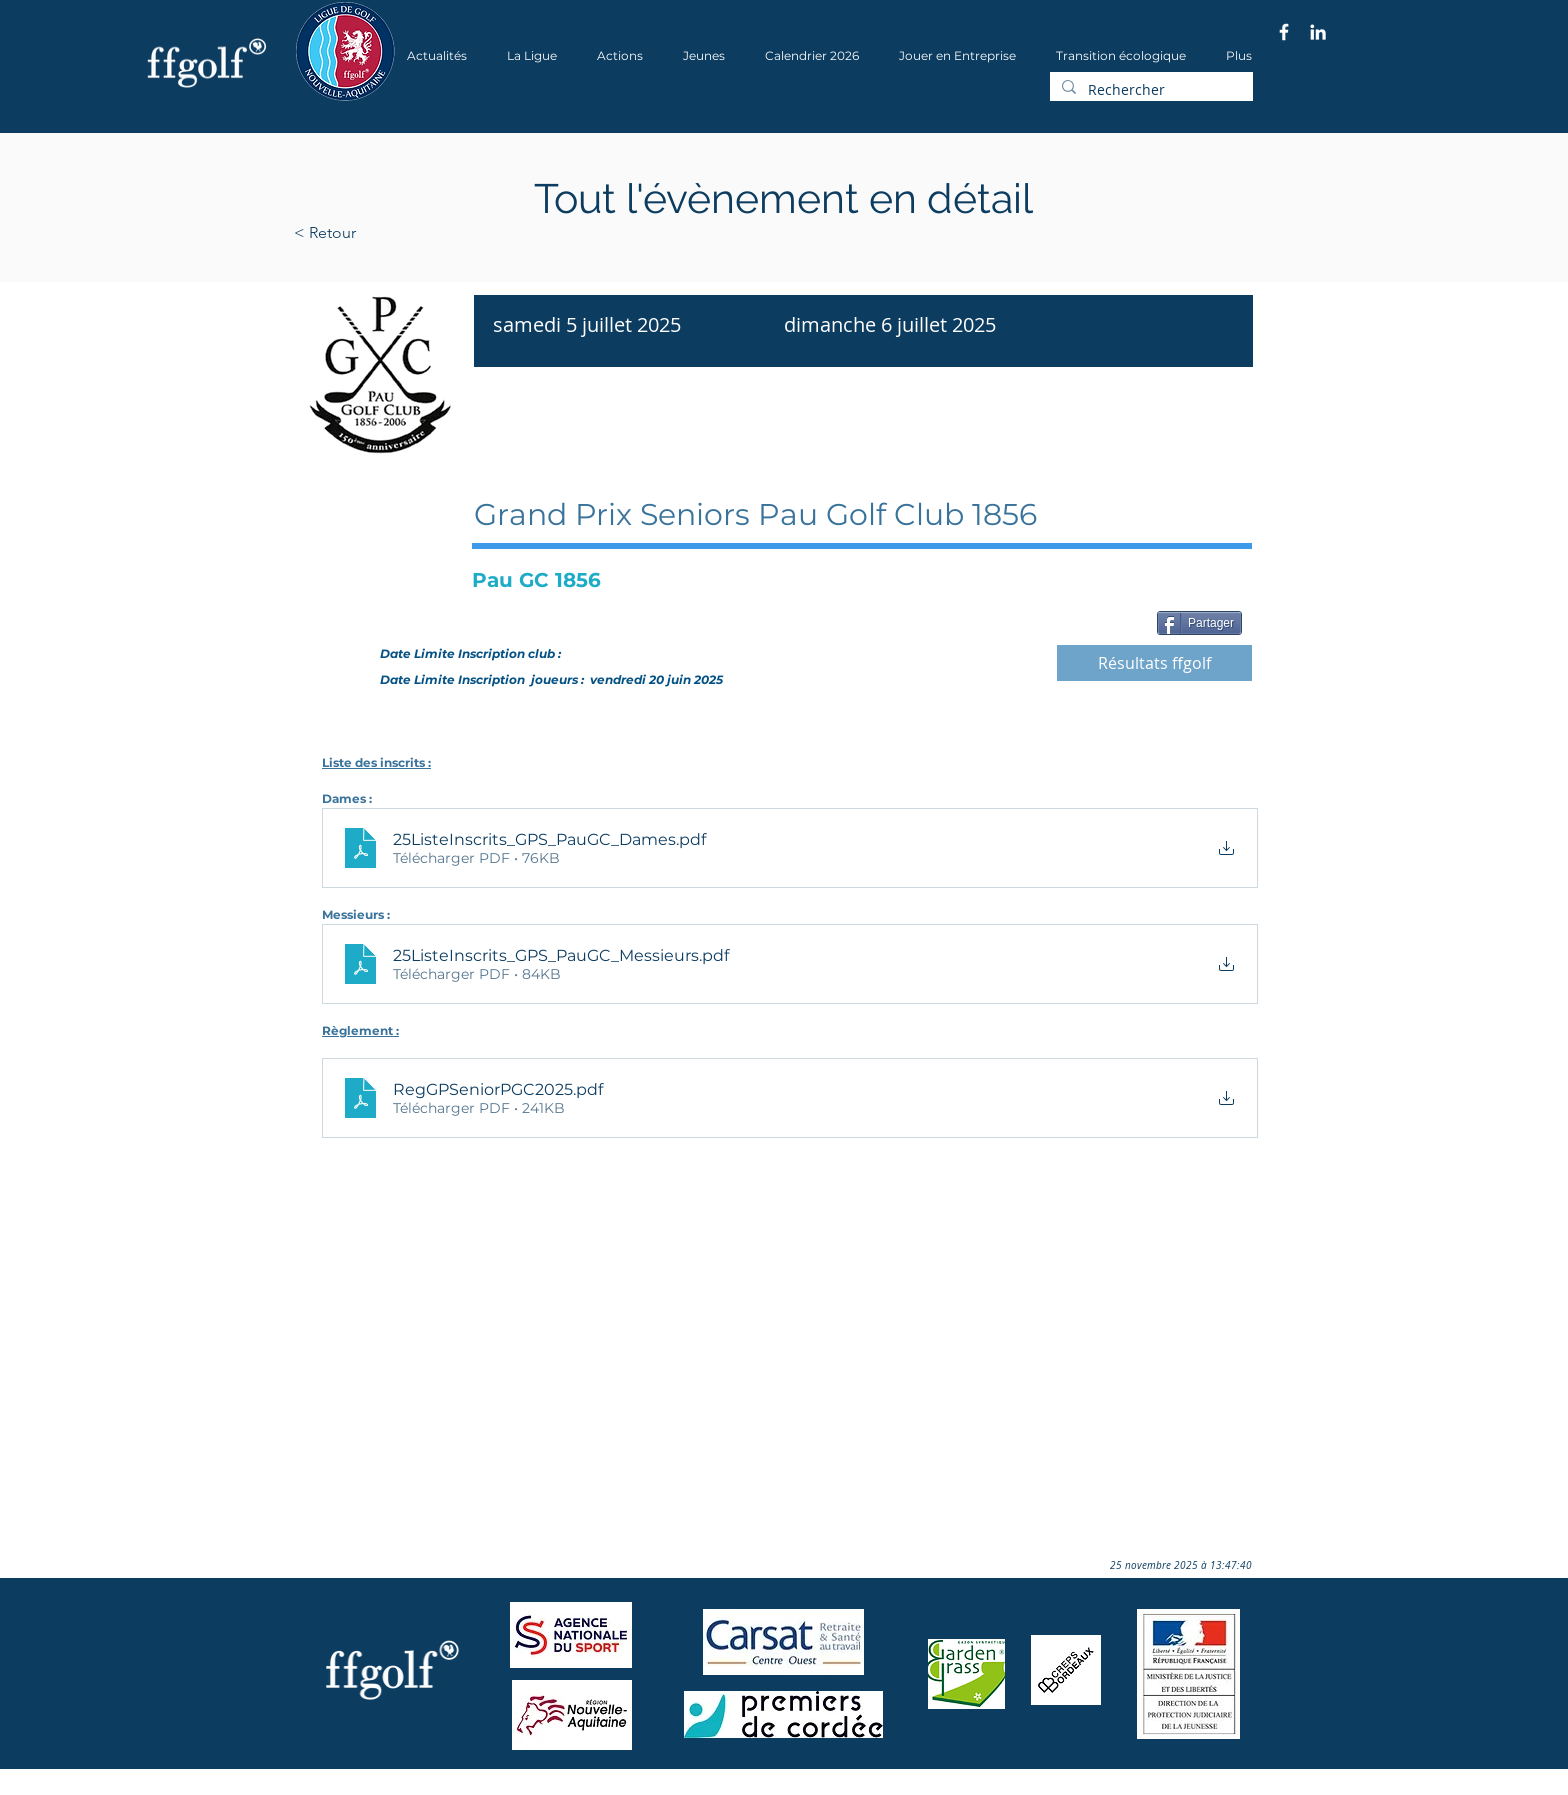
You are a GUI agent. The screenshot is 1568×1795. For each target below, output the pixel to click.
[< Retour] (388, 233)
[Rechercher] (1149, 90)
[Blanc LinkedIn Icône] (1318, 32)
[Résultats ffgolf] (1154, 663)
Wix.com (565, 1788)
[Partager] (1199, 623)
